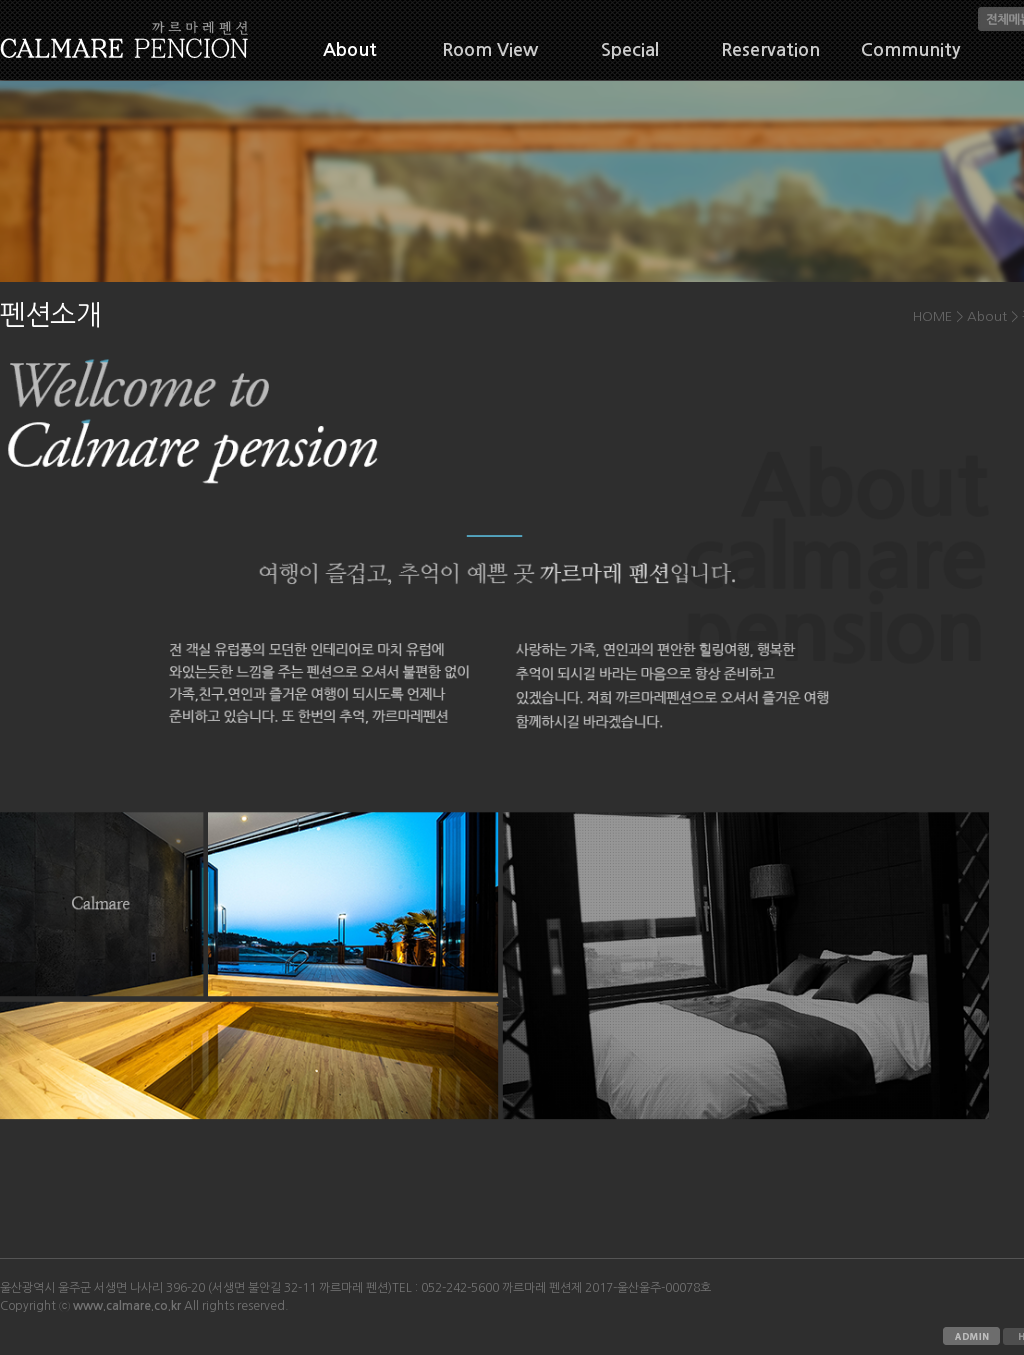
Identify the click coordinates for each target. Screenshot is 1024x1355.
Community (910, 50)
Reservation (770, 50)
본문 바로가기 (0, 0)
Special (630, 50)
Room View (490, 50)
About (350, 50)
